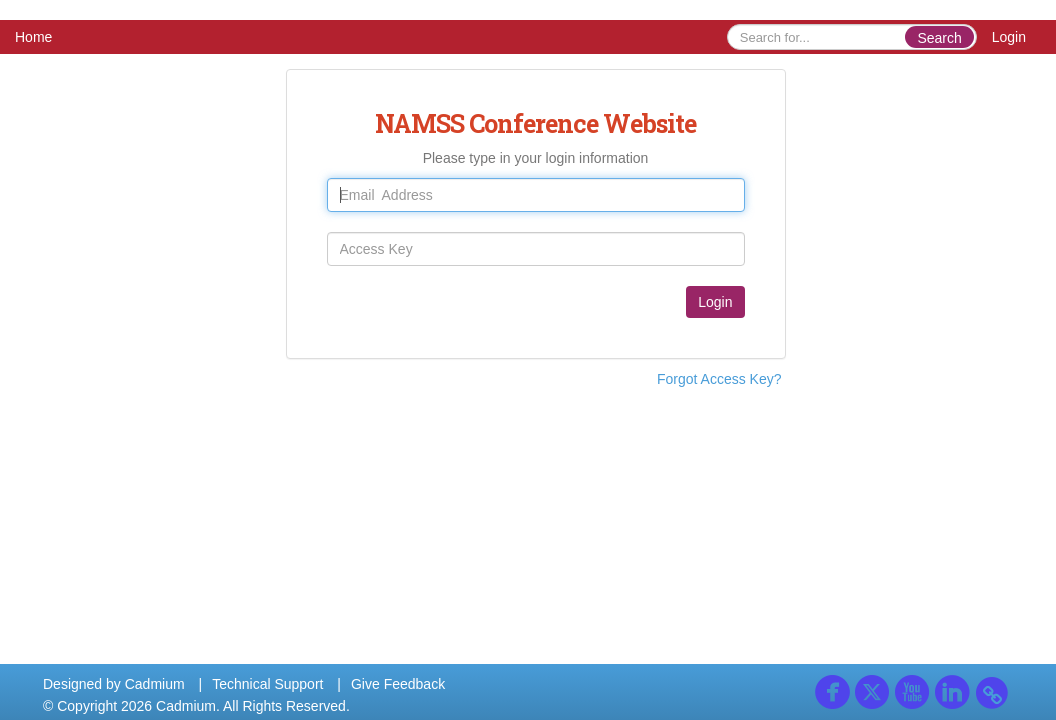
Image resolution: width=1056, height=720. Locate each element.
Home (33, 37)
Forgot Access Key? (719, 379)
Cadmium (155, 684)
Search (939, 38)
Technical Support (267, 684)
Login (1009, 37)
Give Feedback (398, 684)
